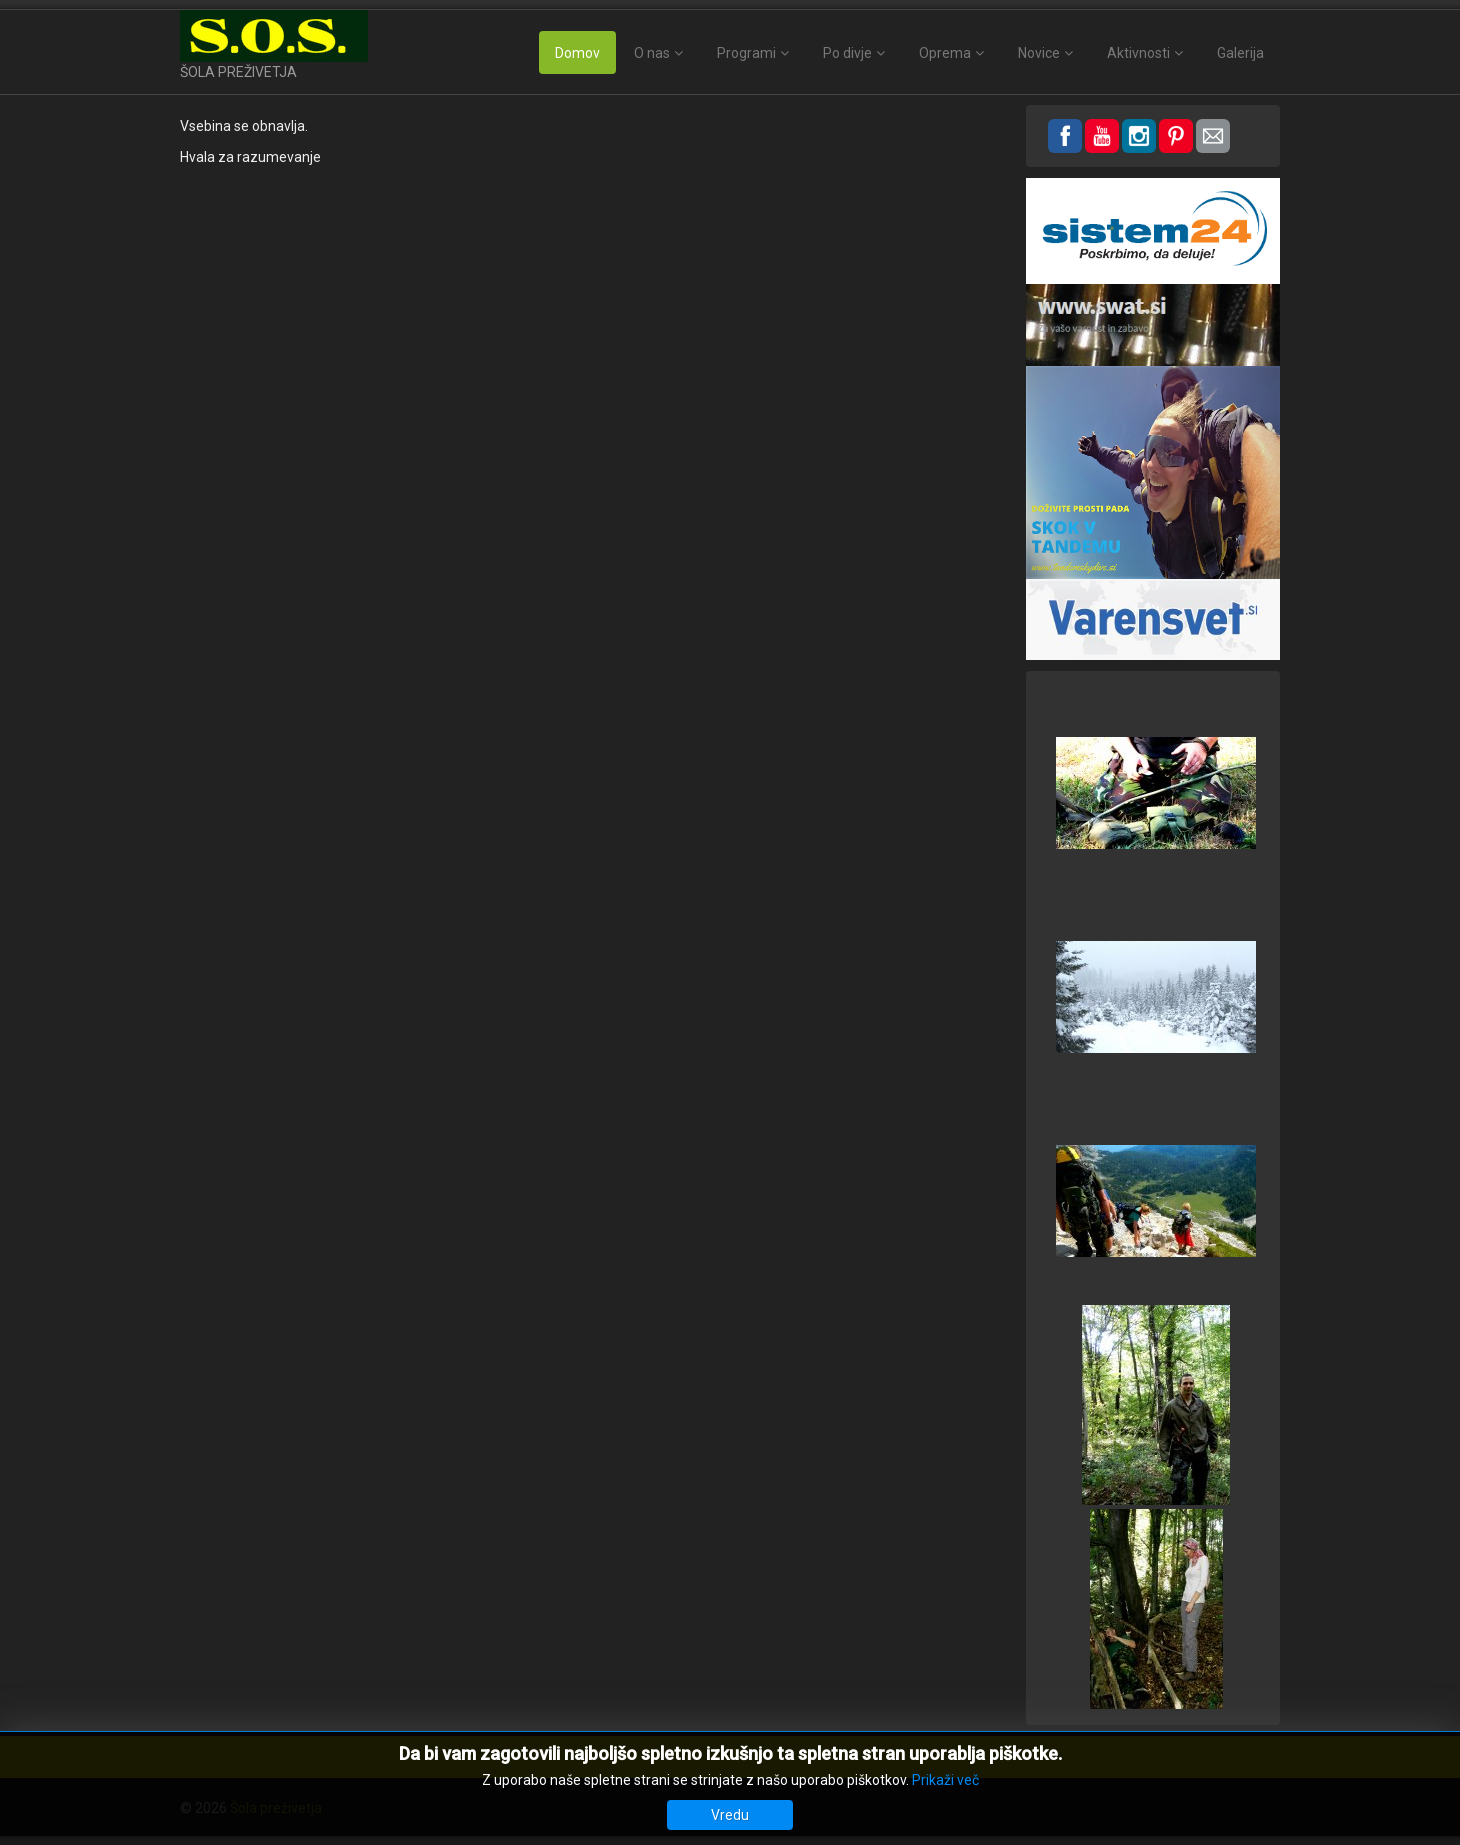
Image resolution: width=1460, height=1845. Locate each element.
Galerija (1240, 53)
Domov (577, 53)
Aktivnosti (1138, 53)
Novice (1039, 53)
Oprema (945, 53)
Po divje (847, 53)
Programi (746, 53)
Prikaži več (945, 1780)
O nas (652, 53)
